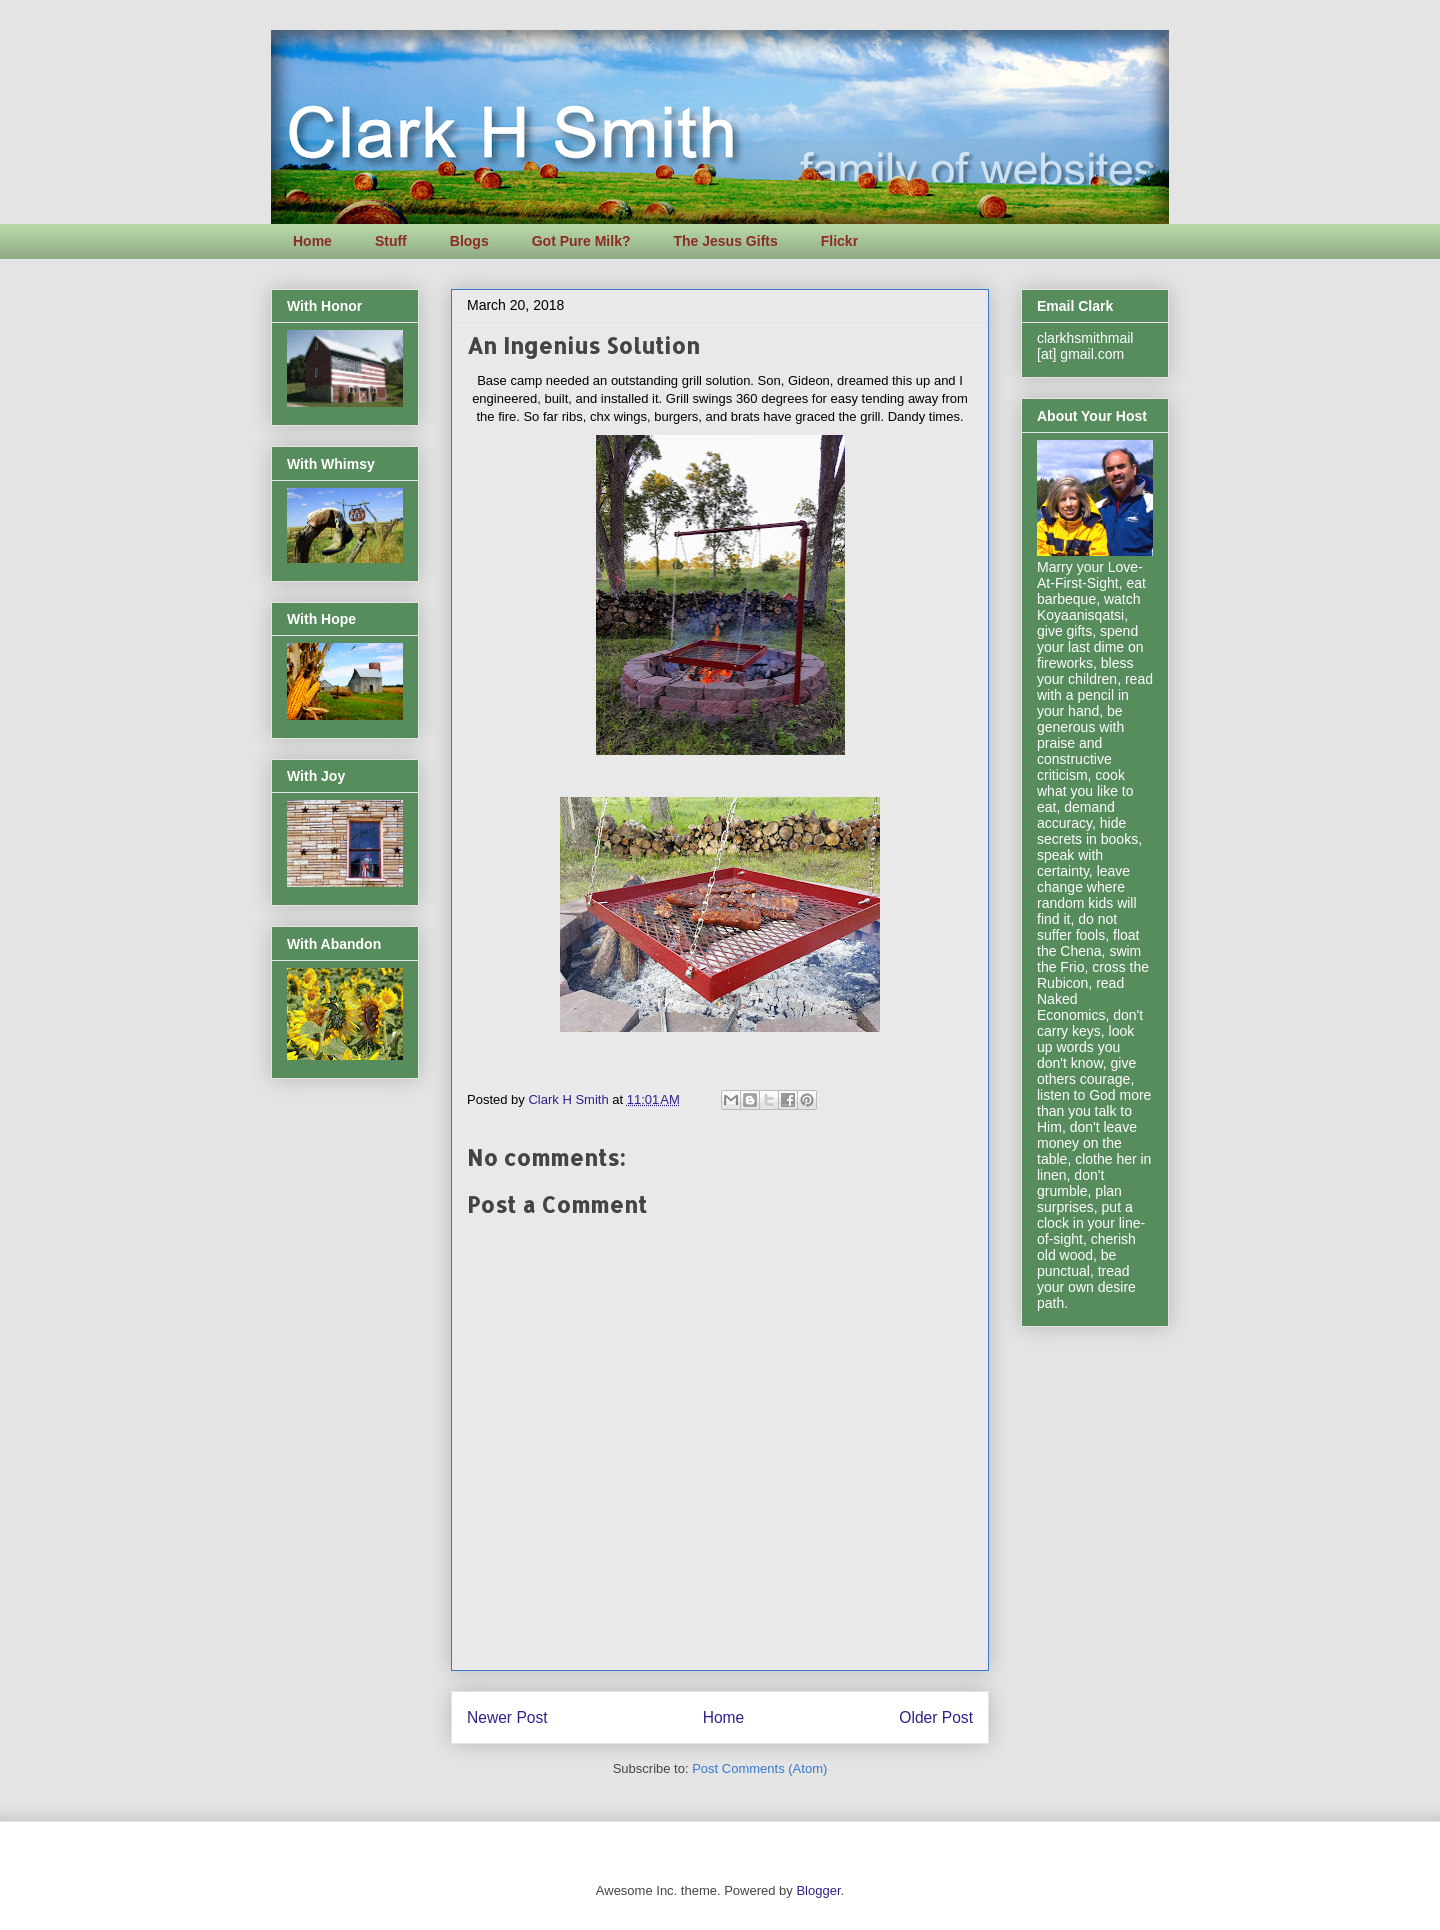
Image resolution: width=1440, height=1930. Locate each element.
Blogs (469, 241)
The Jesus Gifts (725, 241)
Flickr (839, 241)
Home (312, 241)
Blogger (818, 1890)
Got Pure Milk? (581, 241)
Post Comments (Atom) (759, 1768)
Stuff (391, 241)
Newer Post (507, 1717)
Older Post (936, 1717)
